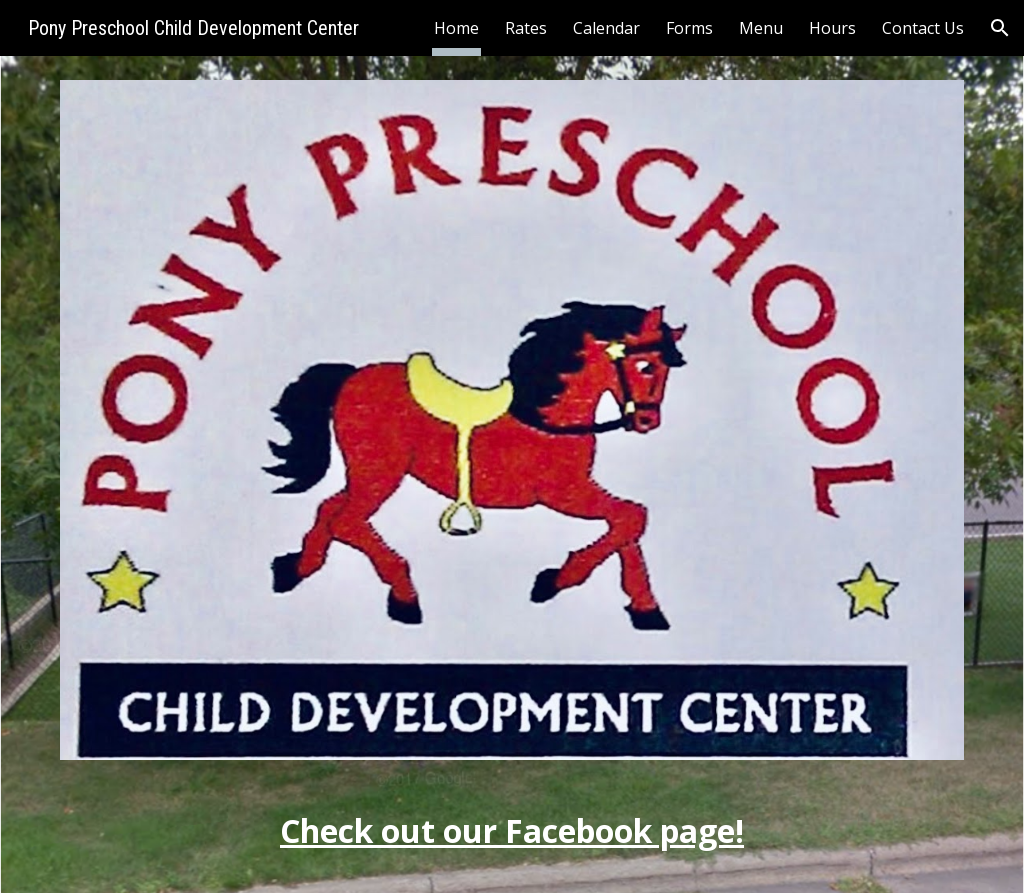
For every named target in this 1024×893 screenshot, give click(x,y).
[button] (1000, 28)
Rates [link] (526, 28)
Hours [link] (832, 28)
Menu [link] (761, 28)
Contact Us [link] (923, 28)
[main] (512, 815)
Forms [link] (689, 28)
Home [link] (456, 28)
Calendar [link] (606, 28)
